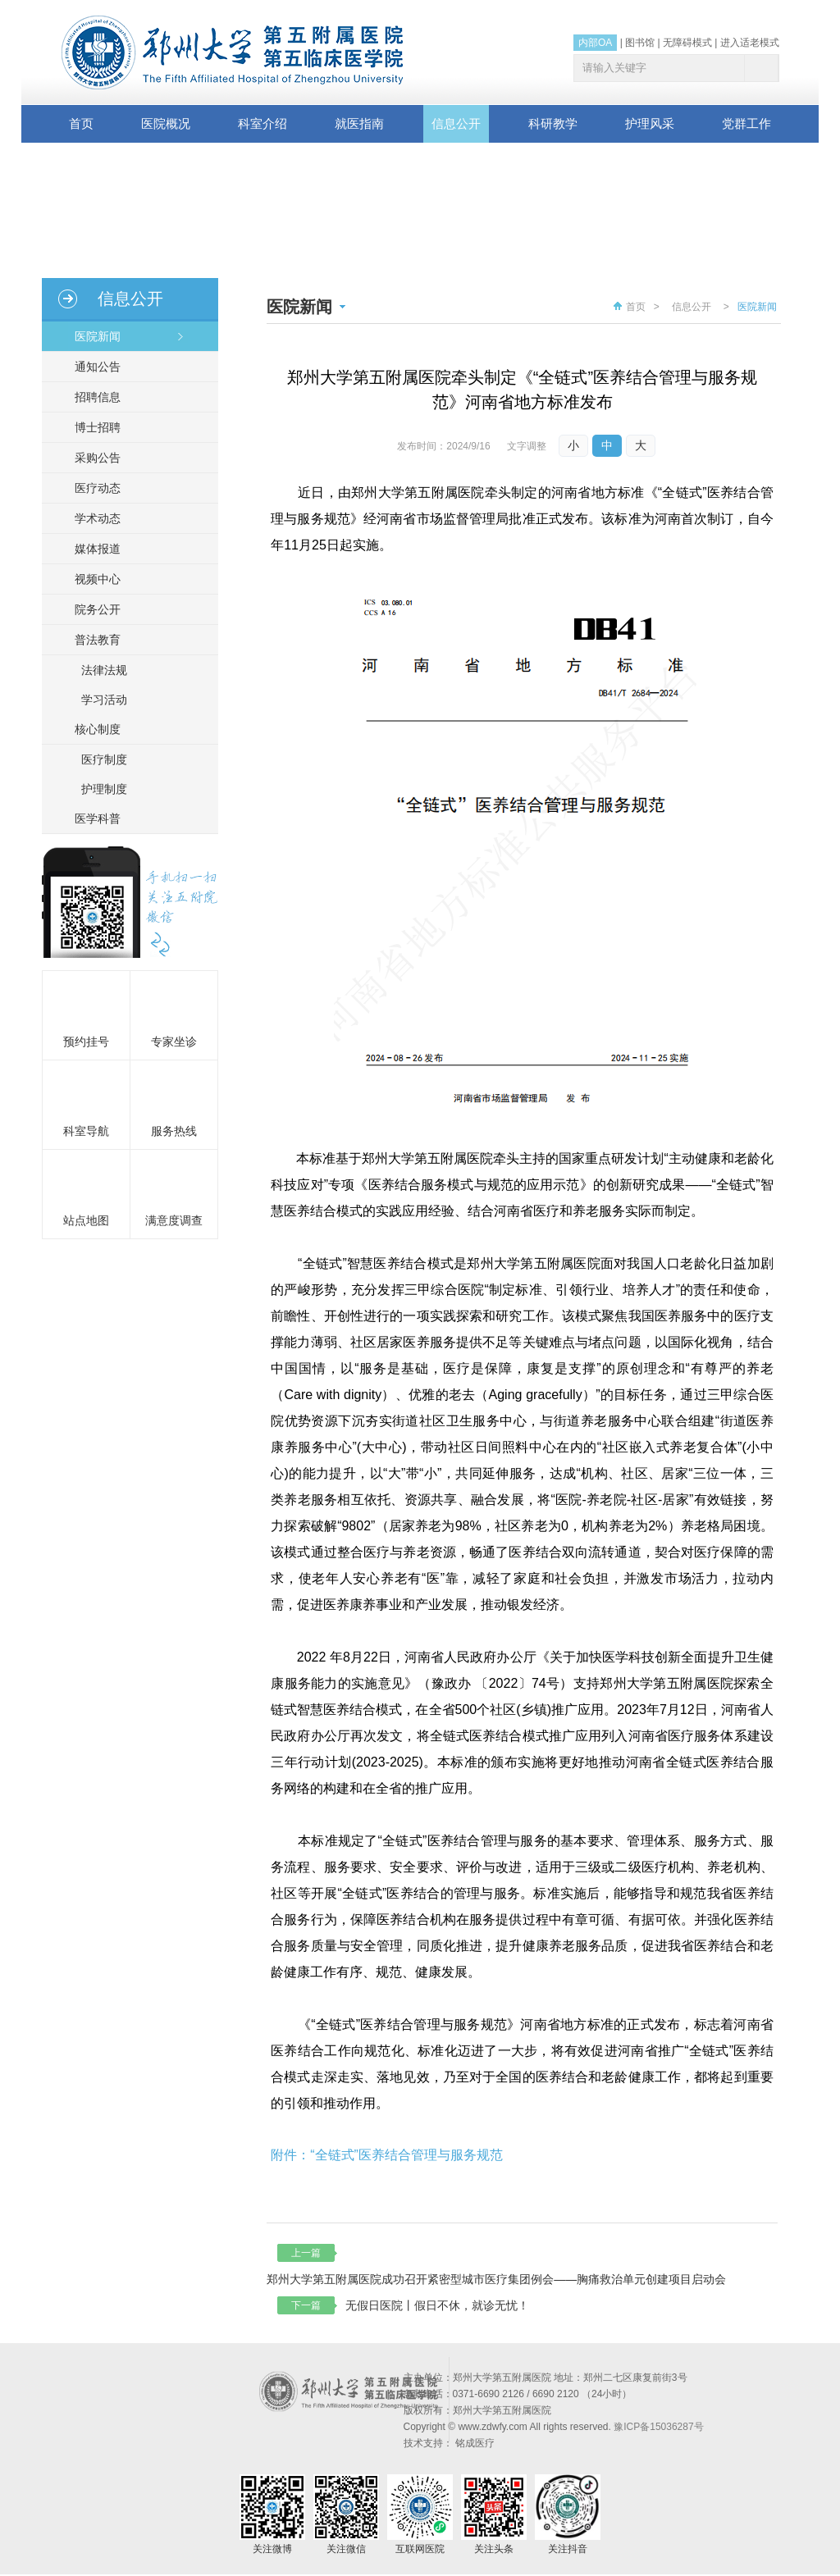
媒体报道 (91, 548)
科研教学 (553, 123)
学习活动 (104, 699)
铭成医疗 (475, 2445)
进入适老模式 (749, 42)
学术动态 (91, 518)
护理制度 (104, 789)
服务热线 (174, 1131)
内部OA (595, 42)
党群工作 (746, 123)
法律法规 (104, 670)
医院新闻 (91, 336)
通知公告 (91, 366)
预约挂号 (86, 1041)
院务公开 (91, 609)
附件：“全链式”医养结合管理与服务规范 (387, 2156)
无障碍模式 (687, 42)
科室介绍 (262, 123)
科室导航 (86, 1131)
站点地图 (86, 1220)
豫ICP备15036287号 (658, 2428)
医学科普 (91, 818)
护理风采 (649, 123)
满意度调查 (174, 1220)
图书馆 (640, 42)
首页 (81, 123)
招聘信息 (91, 396)
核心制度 (91, 729)
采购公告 (91, 457)
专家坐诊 (174, 1041)
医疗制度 (104, 759)
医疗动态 (91, 488)
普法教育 (91, 639)
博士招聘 (91, 427)
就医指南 (359, 123)
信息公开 (456, 123)
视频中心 (91, 579)
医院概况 (165, 123)
